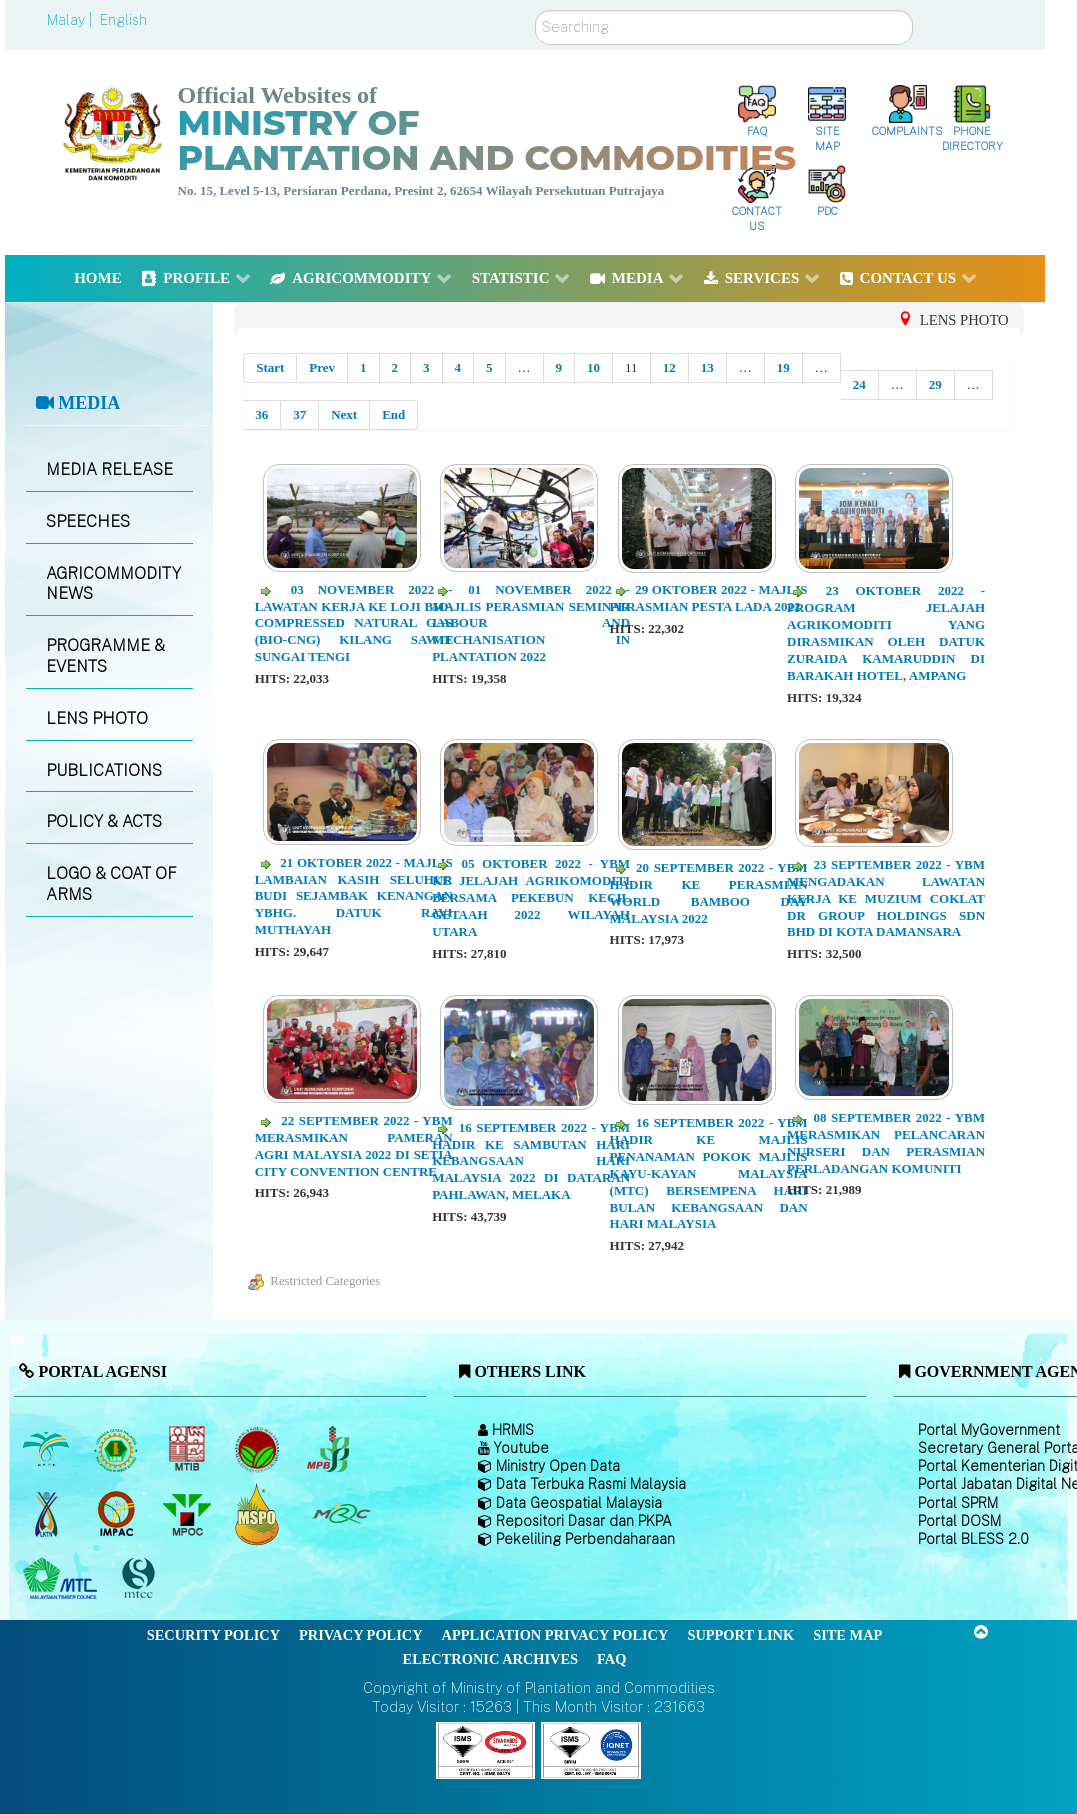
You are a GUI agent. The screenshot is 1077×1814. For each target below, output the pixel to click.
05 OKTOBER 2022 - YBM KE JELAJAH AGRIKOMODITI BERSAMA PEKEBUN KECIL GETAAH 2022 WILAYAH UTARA (531, 897)
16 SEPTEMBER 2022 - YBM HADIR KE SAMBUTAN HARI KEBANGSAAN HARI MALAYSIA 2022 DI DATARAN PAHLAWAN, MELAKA (531, 1161)
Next (344, 414)
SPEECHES (88, 521)
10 (593, 367)
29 (935, 384)
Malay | (71, 20)
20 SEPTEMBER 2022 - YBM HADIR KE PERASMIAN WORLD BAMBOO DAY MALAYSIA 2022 (709, 893)
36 (261, 414)
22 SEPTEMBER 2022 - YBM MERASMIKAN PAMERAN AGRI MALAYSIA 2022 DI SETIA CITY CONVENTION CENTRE (354, 1146)
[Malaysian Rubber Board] (118, 1449)
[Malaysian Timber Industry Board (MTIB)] (188, 1449)
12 (669, 367)
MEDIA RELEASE (109, 469)
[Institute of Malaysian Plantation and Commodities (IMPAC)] (118, 1514)
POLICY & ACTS (104, 821)
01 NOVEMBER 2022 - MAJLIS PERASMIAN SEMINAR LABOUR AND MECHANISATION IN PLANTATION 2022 (531, 623)
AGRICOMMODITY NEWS (113, 584)
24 (859, 384)
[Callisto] (486, 1748)
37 (299, 414)
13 (707, 367)
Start (270, 367)
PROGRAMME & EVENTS (105, 656)
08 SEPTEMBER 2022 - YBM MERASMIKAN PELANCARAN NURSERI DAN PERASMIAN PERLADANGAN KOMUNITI (886, 1143)
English (123, 20)
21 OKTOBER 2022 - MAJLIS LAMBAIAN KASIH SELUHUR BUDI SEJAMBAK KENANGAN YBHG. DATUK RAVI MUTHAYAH (354, 896)
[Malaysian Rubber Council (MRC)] (340, 1514)
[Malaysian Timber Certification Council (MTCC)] (141, 1578)
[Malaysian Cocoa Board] (259, 1449)
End (393, 414)
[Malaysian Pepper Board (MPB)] (329, 1449)
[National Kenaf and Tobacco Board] (47, 1514)
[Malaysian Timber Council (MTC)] (62, 1579)
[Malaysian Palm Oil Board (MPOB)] (47, 1449)
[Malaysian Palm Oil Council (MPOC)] (188, 1514)
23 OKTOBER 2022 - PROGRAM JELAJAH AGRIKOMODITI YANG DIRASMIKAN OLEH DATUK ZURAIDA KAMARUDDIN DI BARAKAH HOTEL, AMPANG (886, 632)
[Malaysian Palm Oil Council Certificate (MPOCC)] (259, 1513)
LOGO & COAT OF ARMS (111, 884)
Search (535, 10)
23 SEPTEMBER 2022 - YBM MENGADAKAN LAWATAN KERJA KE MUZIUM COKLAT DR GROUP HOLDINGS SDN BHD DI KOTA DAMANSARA (886, 898)
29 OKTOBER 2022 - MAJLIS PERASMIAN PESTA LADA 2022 (709, 598)
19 (783, 367)
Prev (322, 367)
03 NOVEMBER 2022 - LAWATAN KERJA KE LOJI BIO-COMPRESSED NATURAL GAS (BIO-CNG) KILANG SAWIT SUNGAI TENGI (354, 623)
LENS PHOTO (97, 718)
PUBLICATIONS (104, 770)
